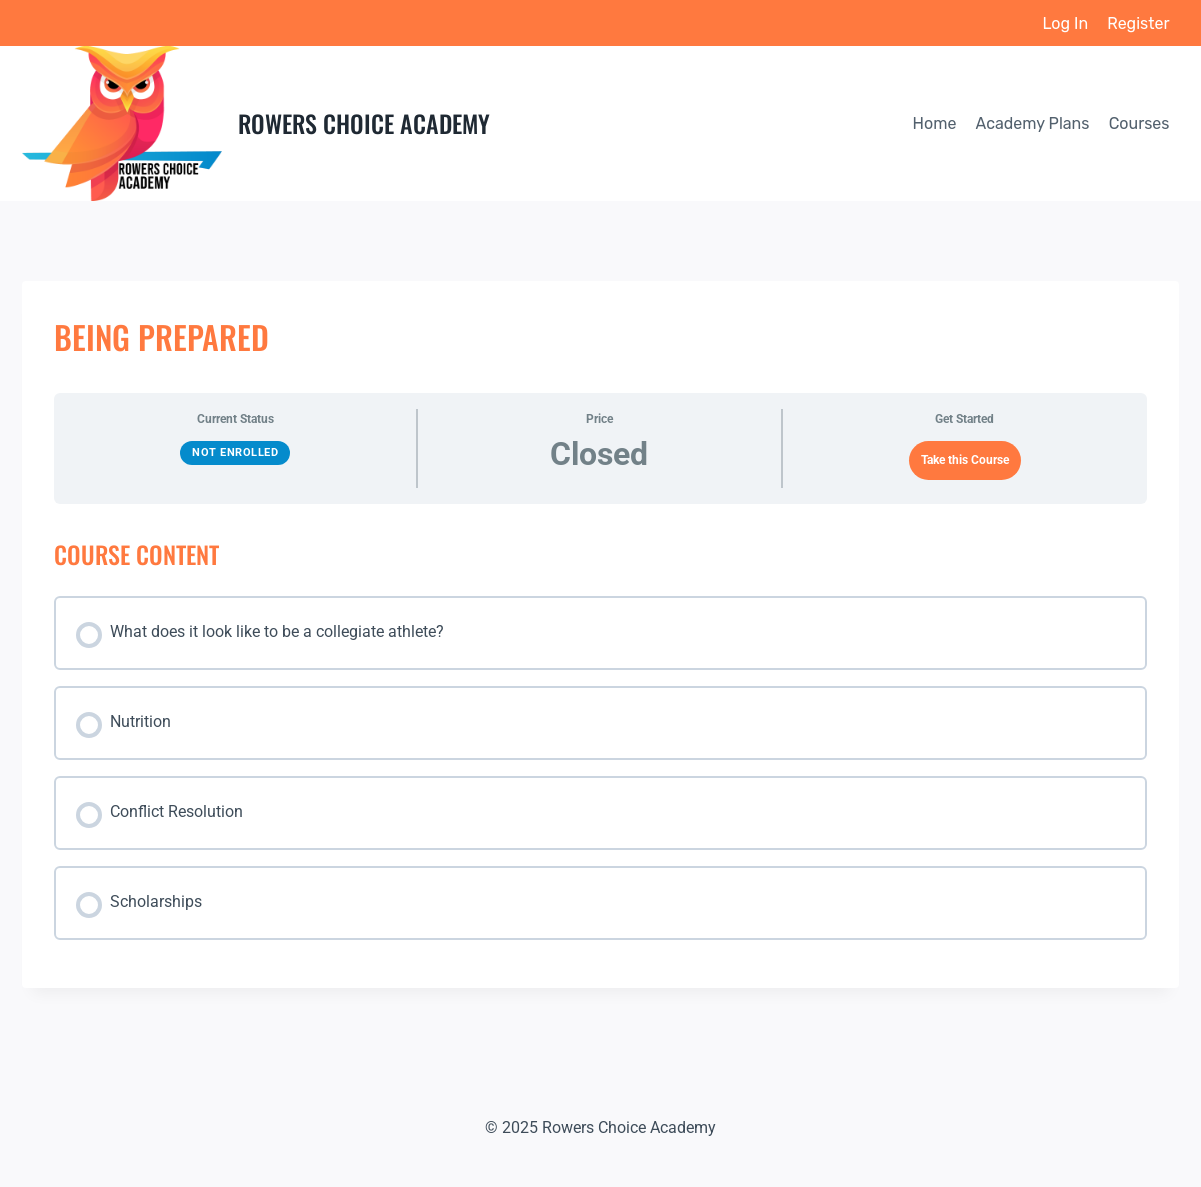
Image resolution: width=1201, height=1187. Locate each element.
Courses (1139, 123)
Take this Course (965, 460)
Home (935, 123)
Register (1138, 23)
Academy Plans (1033, 123)
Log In (1066, 23)
